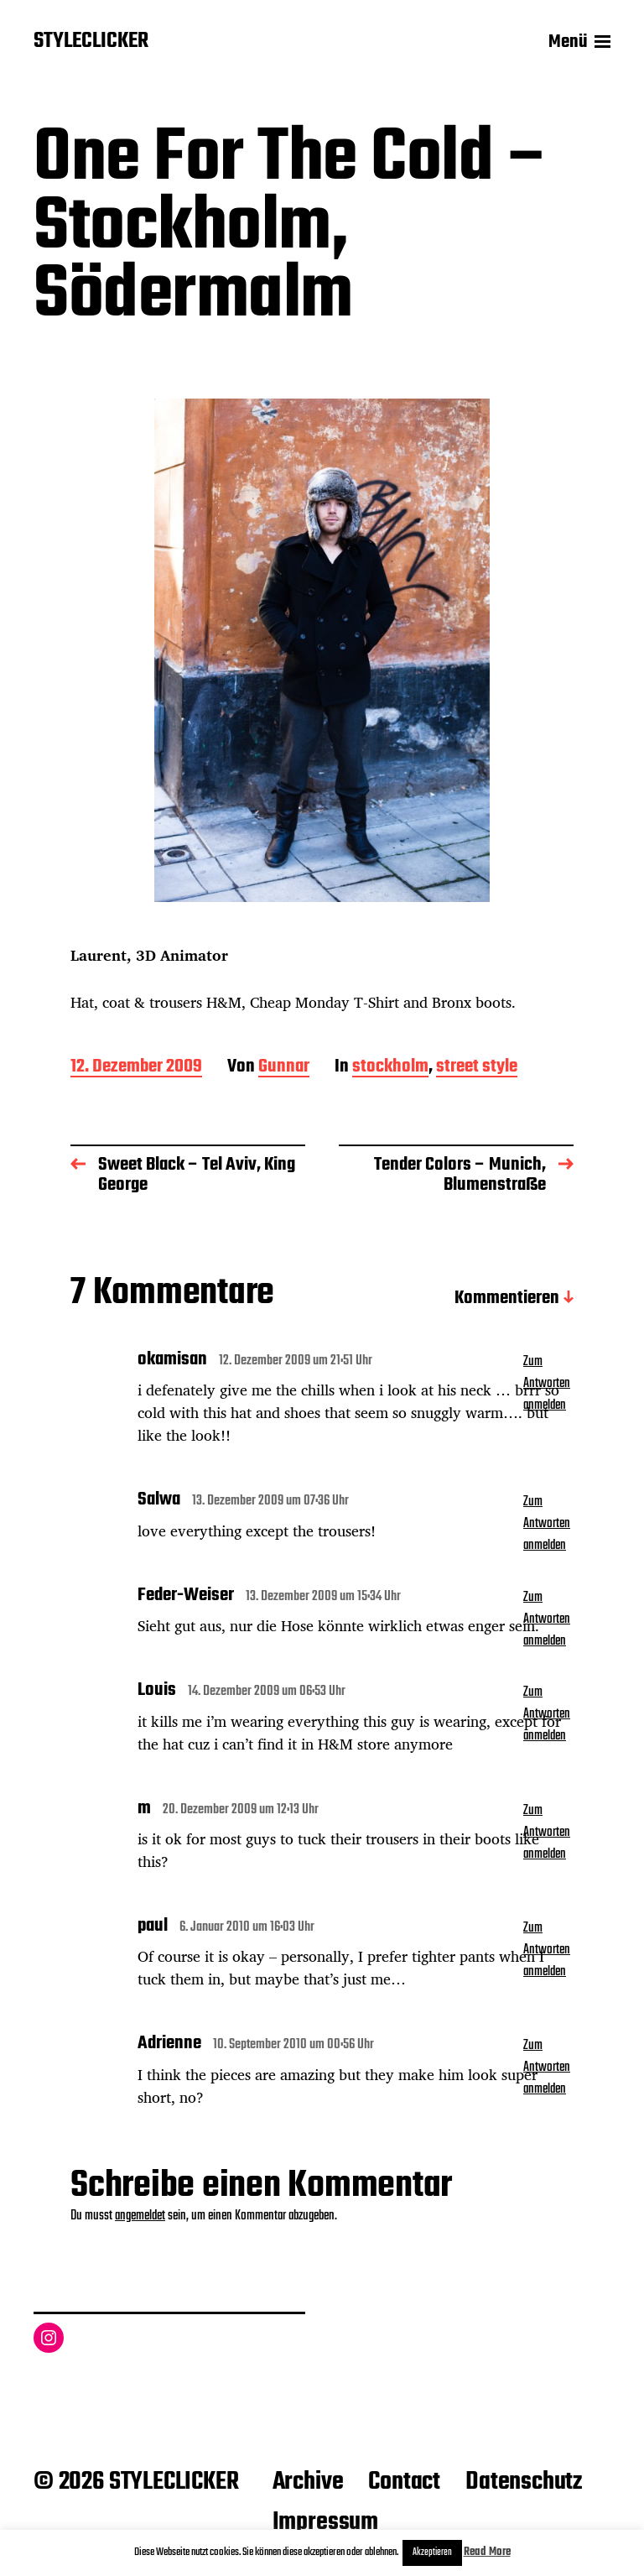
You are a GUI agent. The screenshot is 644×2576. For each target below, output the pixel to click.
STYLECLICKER (91, 42)
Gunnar (283, 1067)
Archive (308, 2482)
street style (476, 1067)
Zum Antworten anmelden (546, 1383)
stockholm (390, 1067)
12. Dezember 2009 (136, 1067)
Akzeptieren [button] (432, 2552)
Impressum (325, 2522)
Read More (487, 2552)
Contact (404, 2482)
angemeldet (140, 2216)
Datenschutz (523, 2482)
